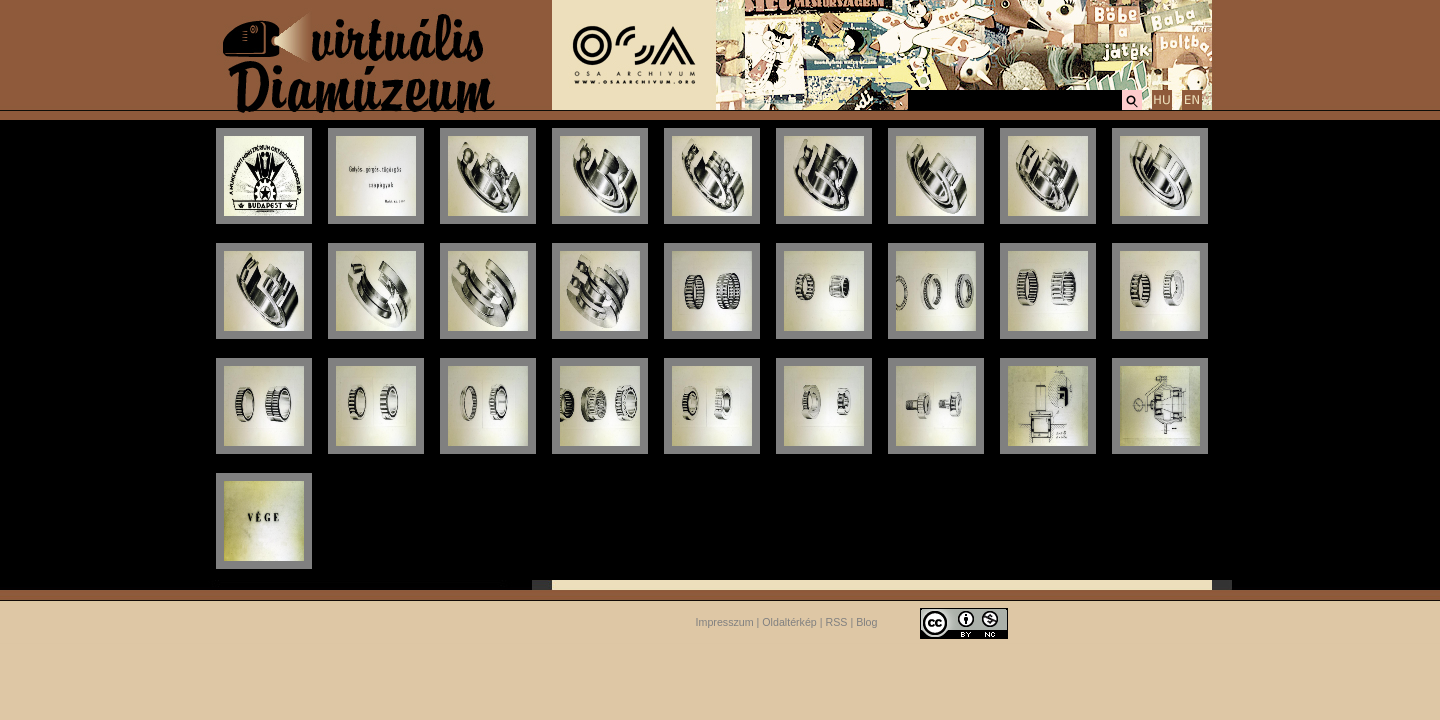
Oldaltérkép (789, 622)
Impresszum (725, 622)
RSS (837, 622)
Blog (866, 622)
